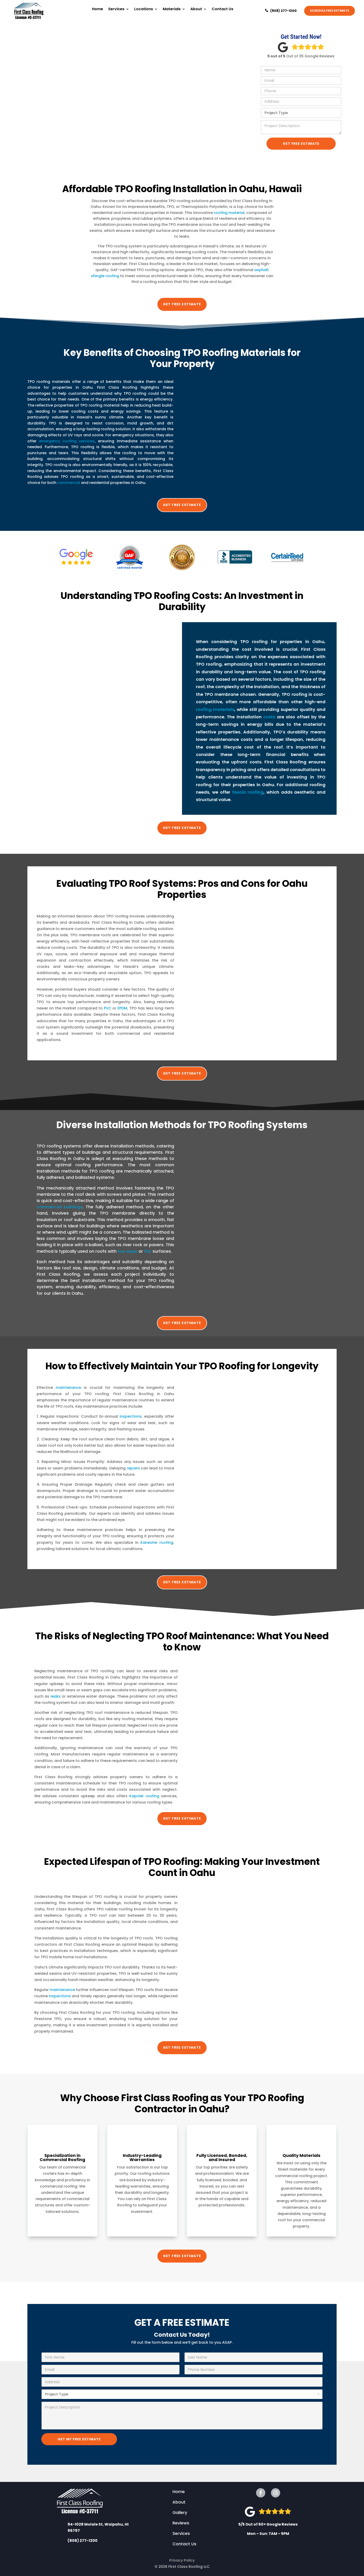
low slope (127, 1251)
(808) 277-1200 (283, 10)
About (196, 9)
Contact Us (222, 9)
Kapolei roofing (144, 1796)
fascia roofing (247, 792)
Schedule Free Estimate (329, 11)
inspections (131, 1416)
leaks (56, 1696)
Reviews (180, 2523)
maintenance (68, 1387)
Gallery (179, 2513)
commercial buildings (60, 1207)
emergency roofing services (67, 441)
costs (269, 717)
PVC (107, 1008)
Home (97, 9)
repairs (133, 1468)
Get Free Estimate (182, 304)
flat (147, 1251)
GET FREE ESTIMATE (301, 143)
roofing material (229, 212)
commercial (68, 482)
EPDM (122, 1008)
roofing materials (215, 709)
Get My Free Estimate (79, 2439)
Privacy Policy (182, 2560)
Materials (172, 9)
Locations (143, 9)
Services (116, 9)
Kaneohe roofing (156, 1542)
